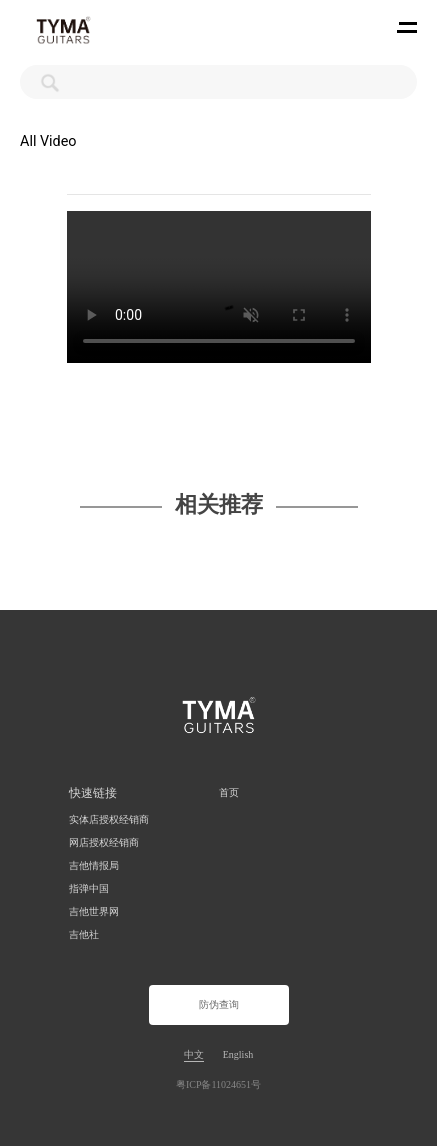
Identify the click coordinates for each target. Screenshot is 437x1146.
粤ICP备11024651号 (218, 1084)
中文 (194, 1054)
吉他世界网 (94, 911)
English (238, 1054)
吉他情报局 (94, 865)
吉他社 (84, 934)
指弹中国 (89, 888)
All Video (48, 141)
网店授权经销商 (104, 842)
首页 (229, 792)
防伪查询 (219, 1004)
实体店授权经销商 (109, 819)
